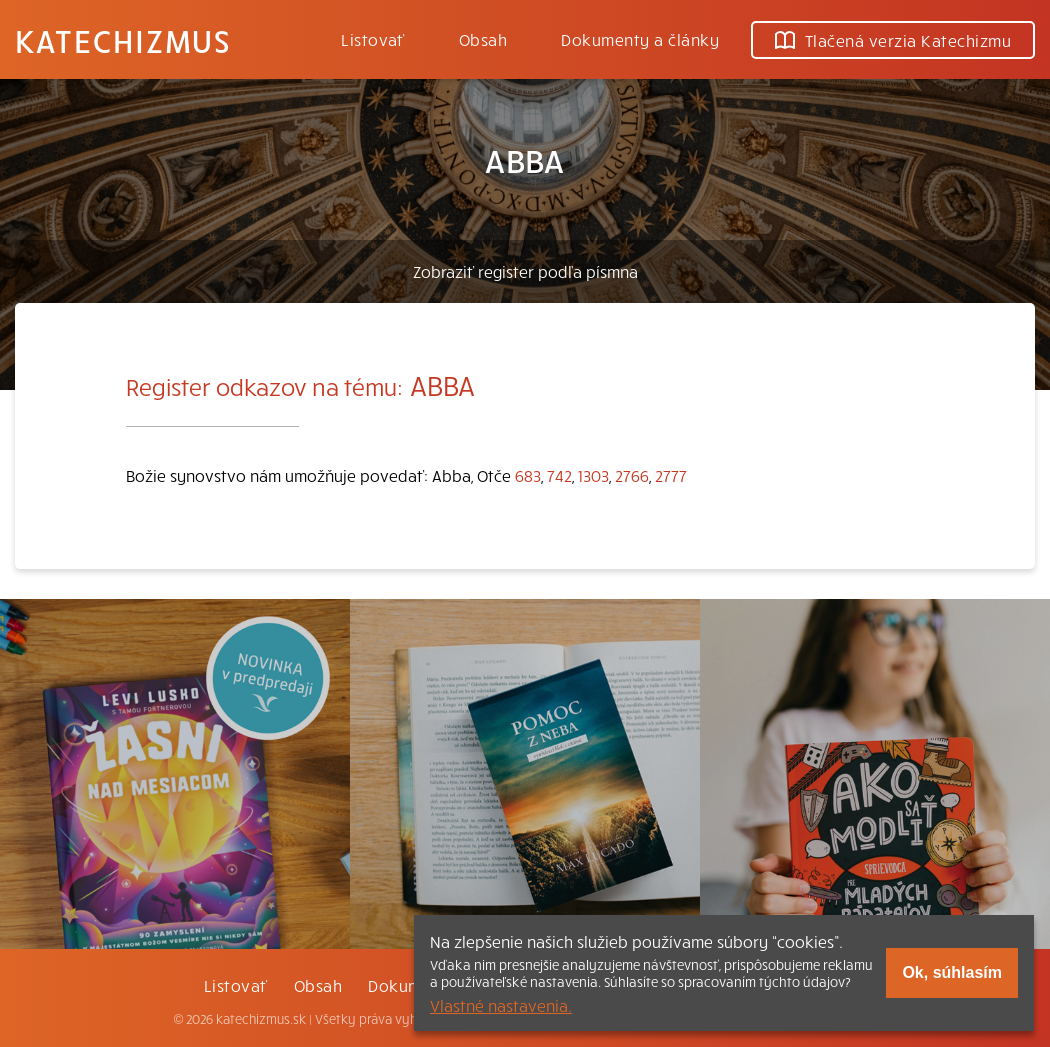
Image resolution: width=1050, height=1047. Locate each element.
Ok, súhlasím (952, 972)
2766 (632, 475)
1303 (593, 475)
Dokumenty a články (640, 39)
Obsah (483, 39)
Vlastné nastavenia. (501, 1005)
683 (528, 475)
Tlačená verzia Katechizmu (893, 40)
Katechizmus (123, 40)
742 (559, 475)
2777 (671, 475)
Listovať (373, 39)
